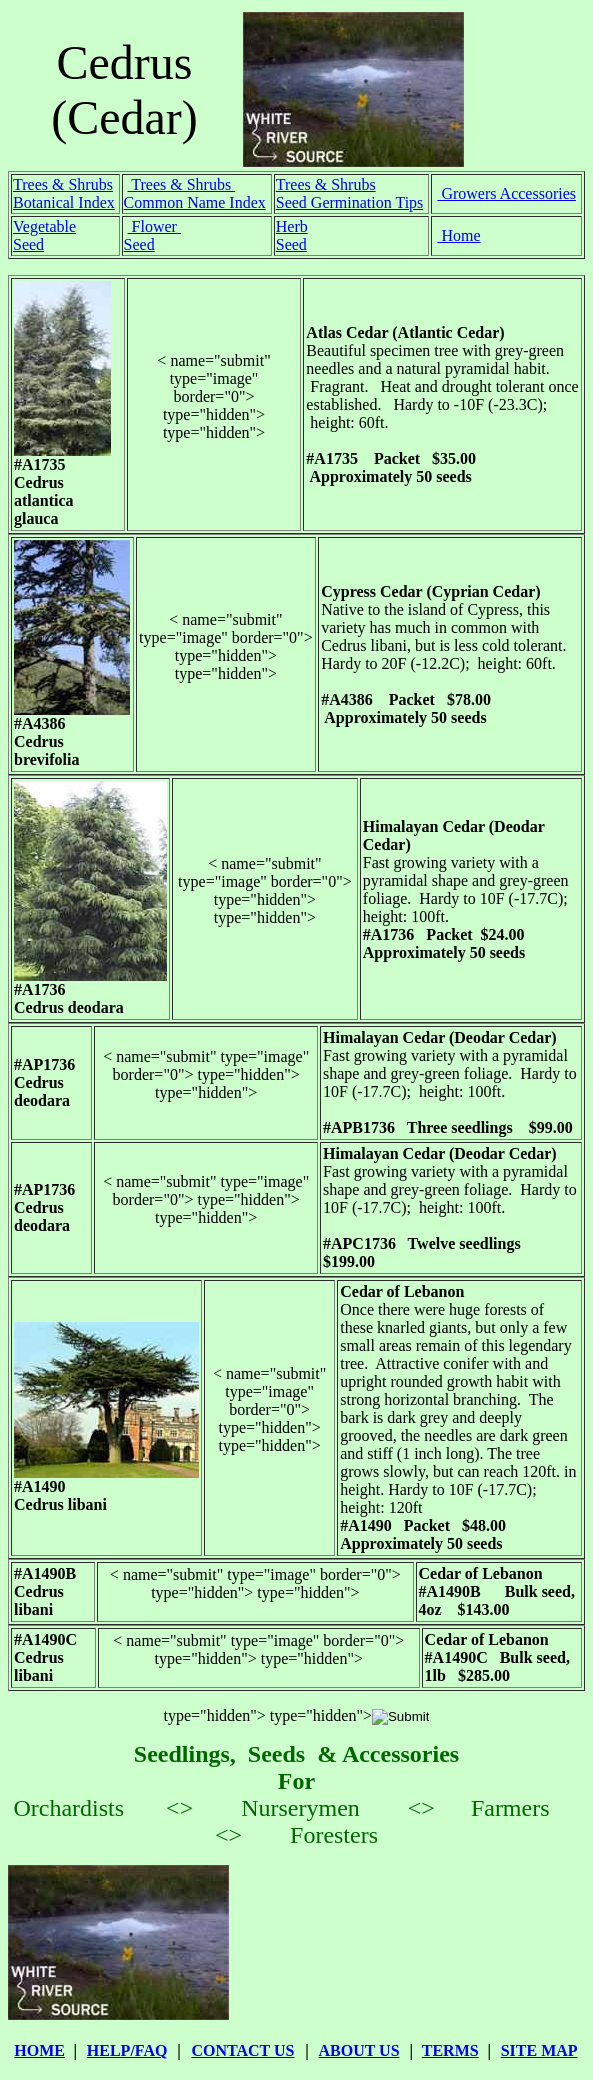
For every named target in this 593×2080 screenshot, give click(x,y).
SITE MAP (539, 2050)
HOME (39, 2050)
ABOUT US (359, 2050)
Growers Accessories (506, 193)
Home (458, 235)
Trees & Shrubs (63, 184)
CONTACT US (242, 2050)
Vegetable (44, 226)
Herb (292, 226)
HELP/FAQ (127, 2050)
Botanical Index (64, 202)
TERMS (450, 2050)
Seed (28, 244)
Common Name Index (195, 202)
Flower (154, 226)
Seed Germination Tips (350, 202)
